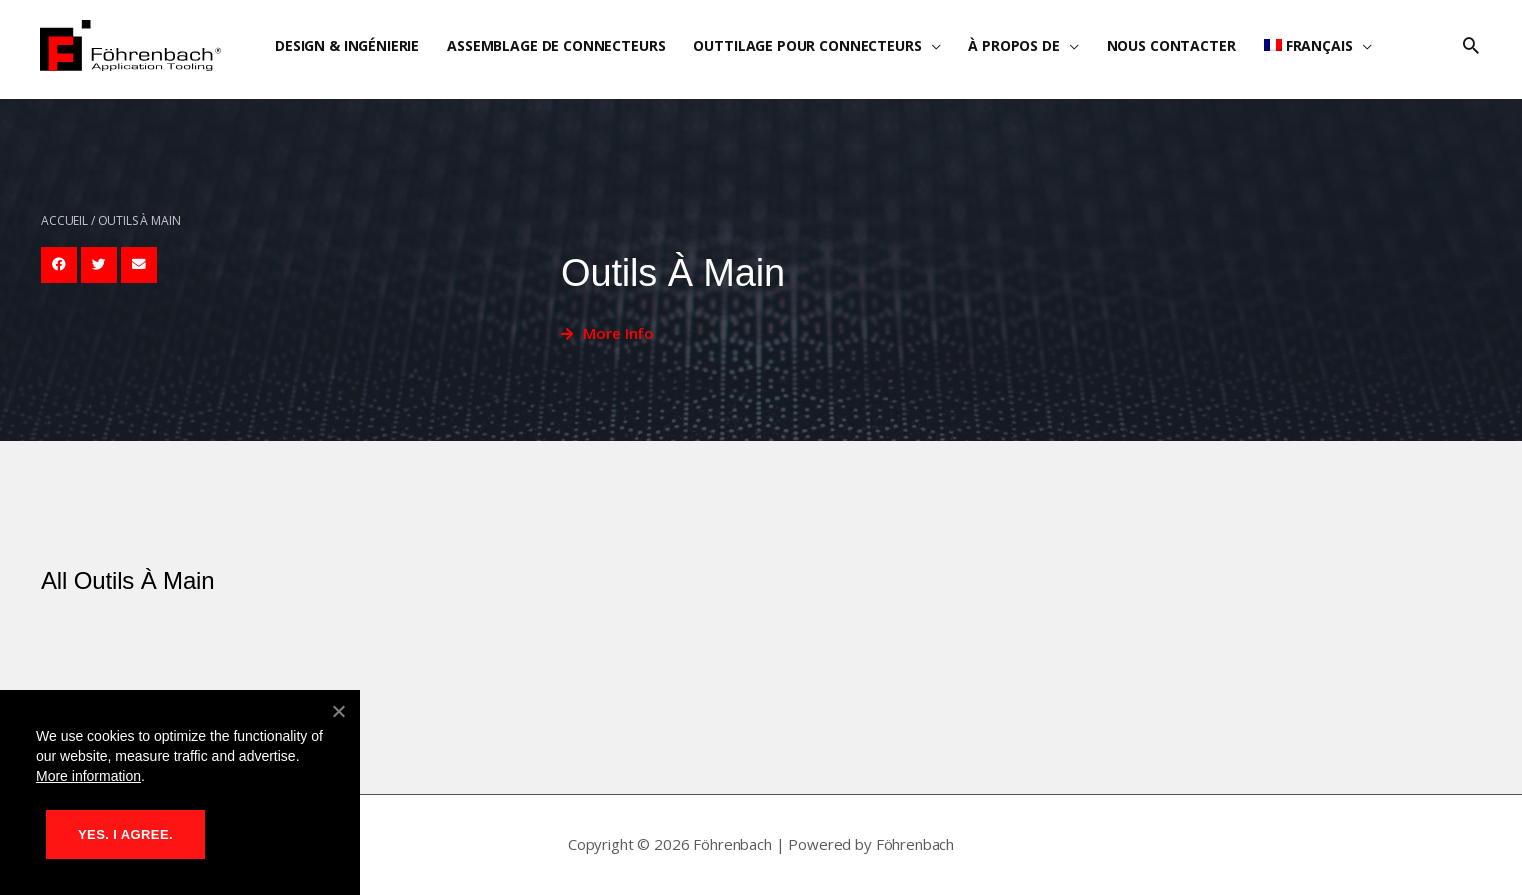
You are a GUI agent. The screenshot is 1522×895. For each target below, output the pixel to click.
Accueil (64, 220)
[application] (931, 45)
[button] (1471, 46)
